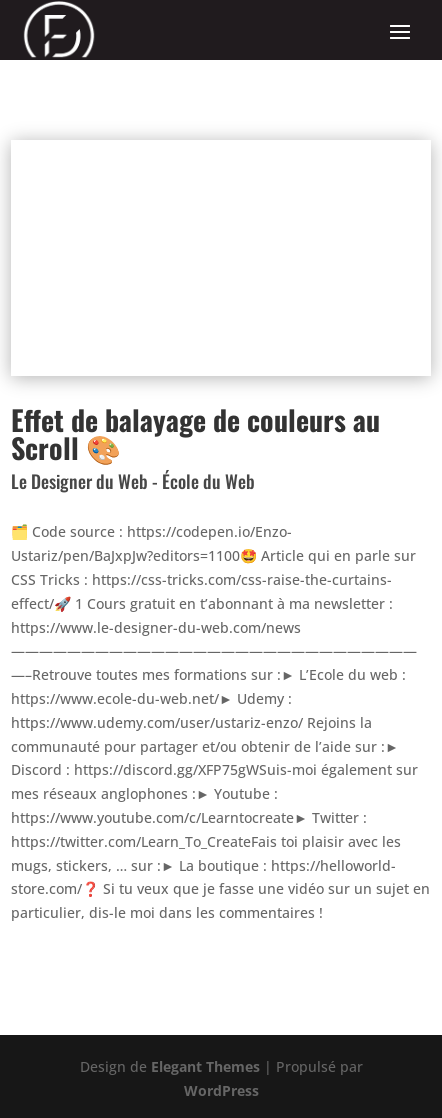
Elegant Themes (205, 1066)
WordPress (221, 1090)
